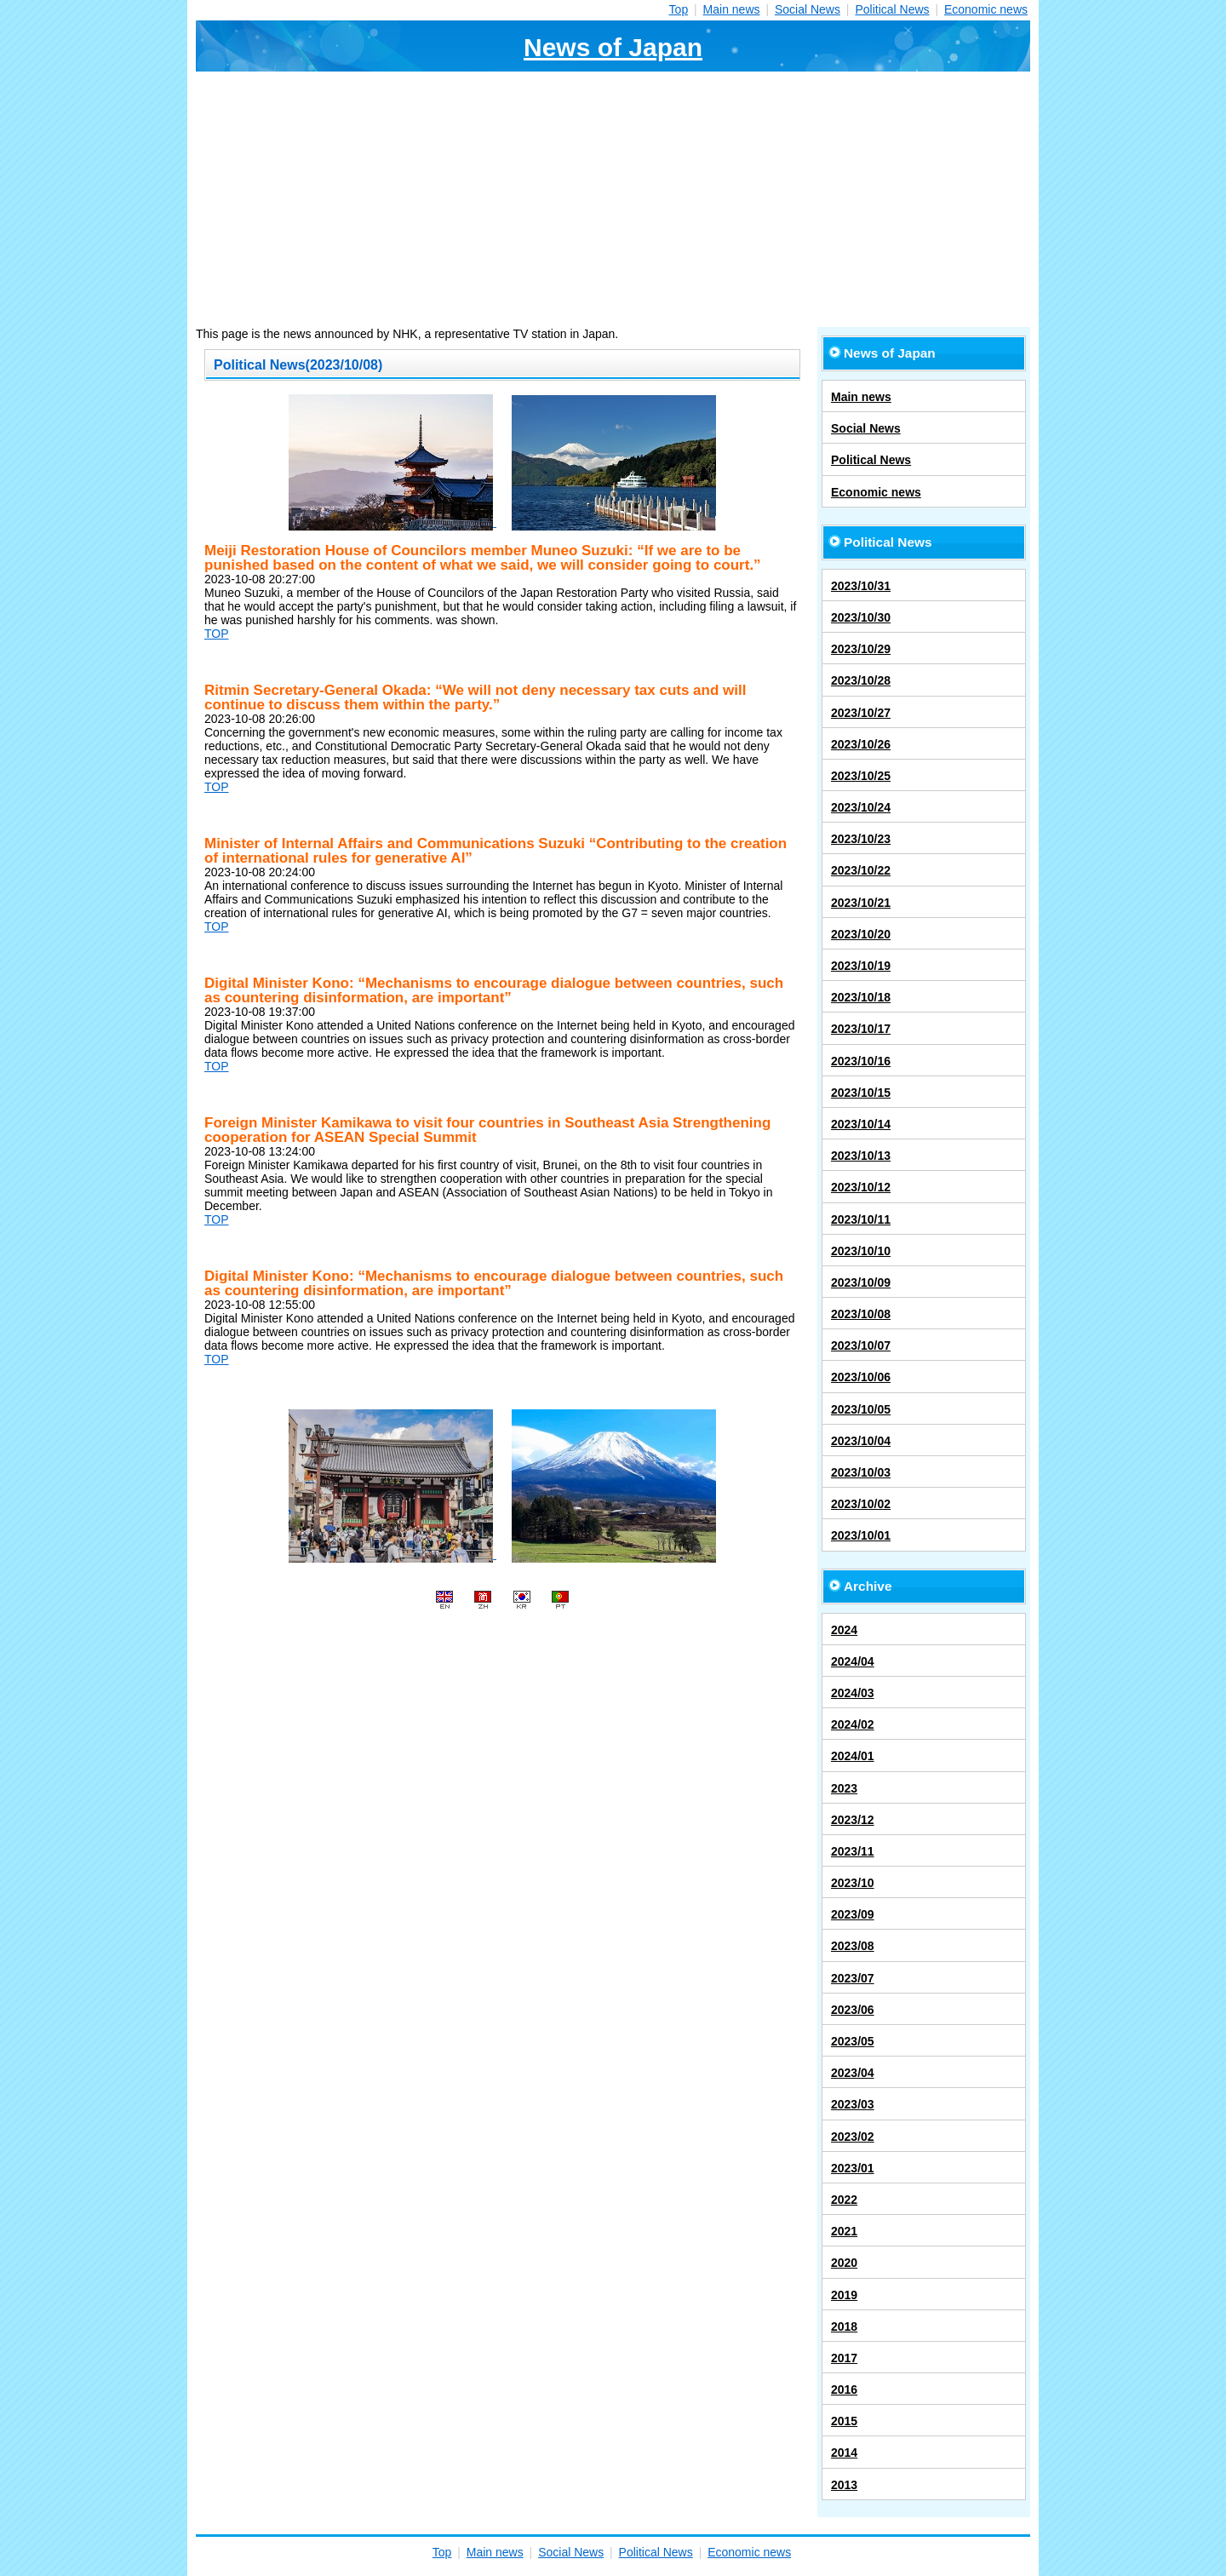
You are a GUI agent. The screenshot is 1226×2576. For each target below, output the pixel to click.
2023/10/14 (861, 1124)
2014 (844, 2452)
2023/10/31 (861, 586)
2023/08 (852, 1946)
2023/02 (852, 2136)
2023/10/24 (861, 807)
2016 (844, 2389)
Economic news (986, 9)
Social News (807, 9)
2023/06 (852, 2010)
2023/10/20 (861, 934)
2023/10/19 (861, 965)
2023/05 (852, 2041)
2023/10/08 (861, 1314)
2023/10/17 (861, 1029)
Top (679, 9)
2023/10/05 (861, 1409)
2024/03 (852, 1693)
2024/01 (852, 1756)
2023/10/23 (861, 839)
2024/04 (852, 1661)
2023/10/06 (861, 1377)
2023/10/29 (861, 649)
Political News (892, 9)
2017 (844, 2358)
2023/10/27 (861, 713)
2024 (844, 1630)
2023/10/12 (861, 1187)
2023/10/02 (861, 1504)
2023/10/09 (861, 1282)
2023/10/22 (861, 870)
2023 (844, 1788)
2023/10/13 (861, 1155)
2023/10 (852, 1883)
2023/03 (852, 2104)
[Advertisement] (613, 199)
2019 (844, 2295)
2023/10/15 (861, 1092)
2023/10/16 (861, 1061)
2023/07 (852, 1978)
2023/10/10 (861, 1251)
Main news (731, 9)
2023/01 (852, 2168)
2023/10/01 (861, 1535)
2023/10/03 (861, 1472)
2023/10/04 (861, 1441)
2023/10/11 (861, 1219)
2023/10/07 (861, 1345)
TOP (216, 633)
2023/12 (852, 1820)
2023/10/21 (861, 902)
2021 (844, 2231)
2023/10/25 (861, 776)
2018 (844, 2326)
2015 (844, 2421)
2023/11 (852, 1851)
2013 (844, 2485)
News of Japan (613, 47)
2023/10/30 (861, 617)
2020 (844, 2262)
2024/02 (852, 1724)
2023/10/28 (861, 680)
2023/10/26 (861, 744)
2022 (844, 2199)
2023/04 (852, 2073)
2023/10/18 (861, 997)
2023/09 (852, 1914)
